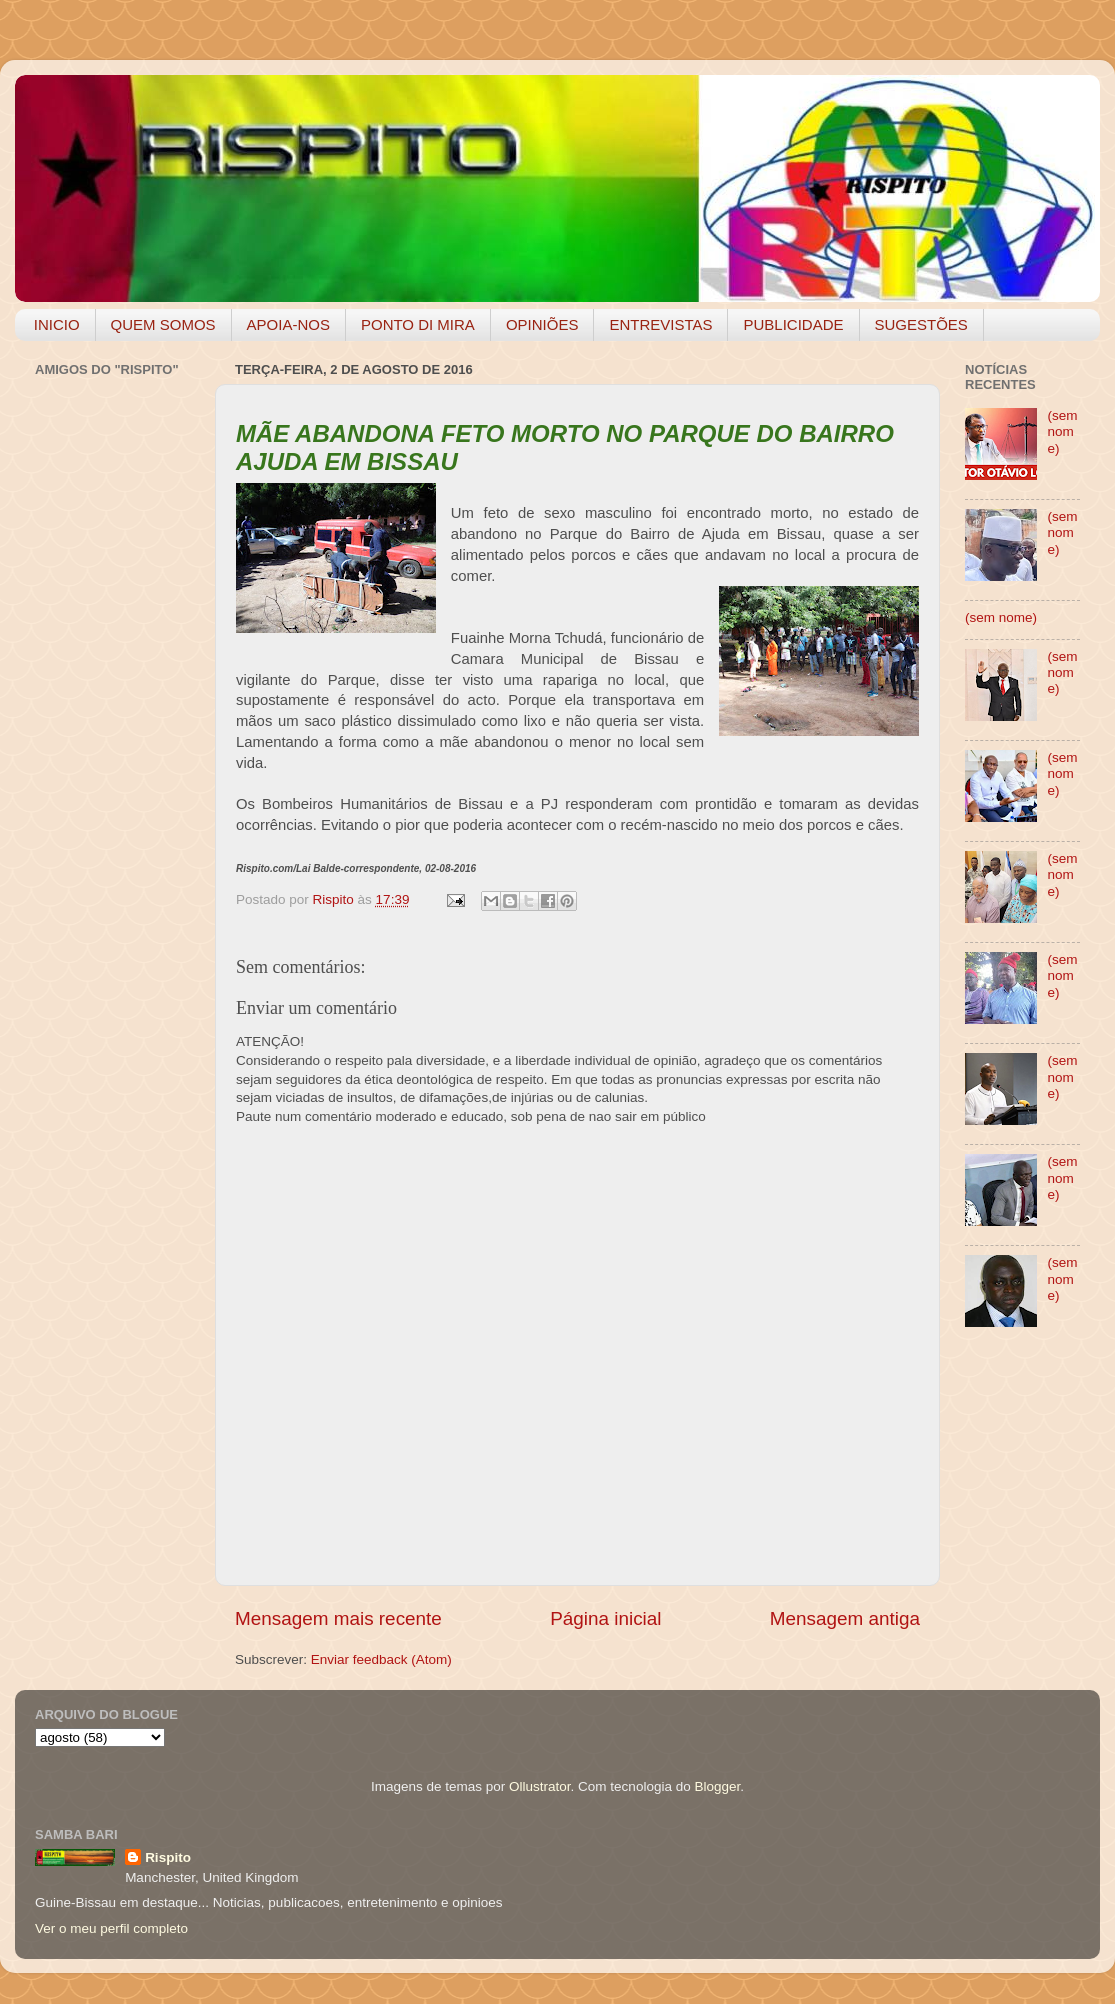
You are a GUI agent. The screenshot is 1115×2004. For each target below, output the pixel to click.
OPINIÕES (542, 324)
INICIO (57, 324)
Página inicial (605, 1618)
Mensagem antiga (845, 1618)
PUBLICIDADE (793, 324)
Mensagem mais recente (338, 1618)
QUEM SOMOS (163, 324)
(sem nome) (1062, 431)
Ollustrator (540, 1786)
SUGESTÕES (921, 324)
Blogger (717, 1786)
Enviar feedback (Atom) (381, 1659)
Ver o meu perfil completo (111, 1928)
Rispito (168, 1857)
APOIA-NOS (288, 324)
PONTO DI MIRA (418, 324)
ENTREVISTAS (660, 324)
